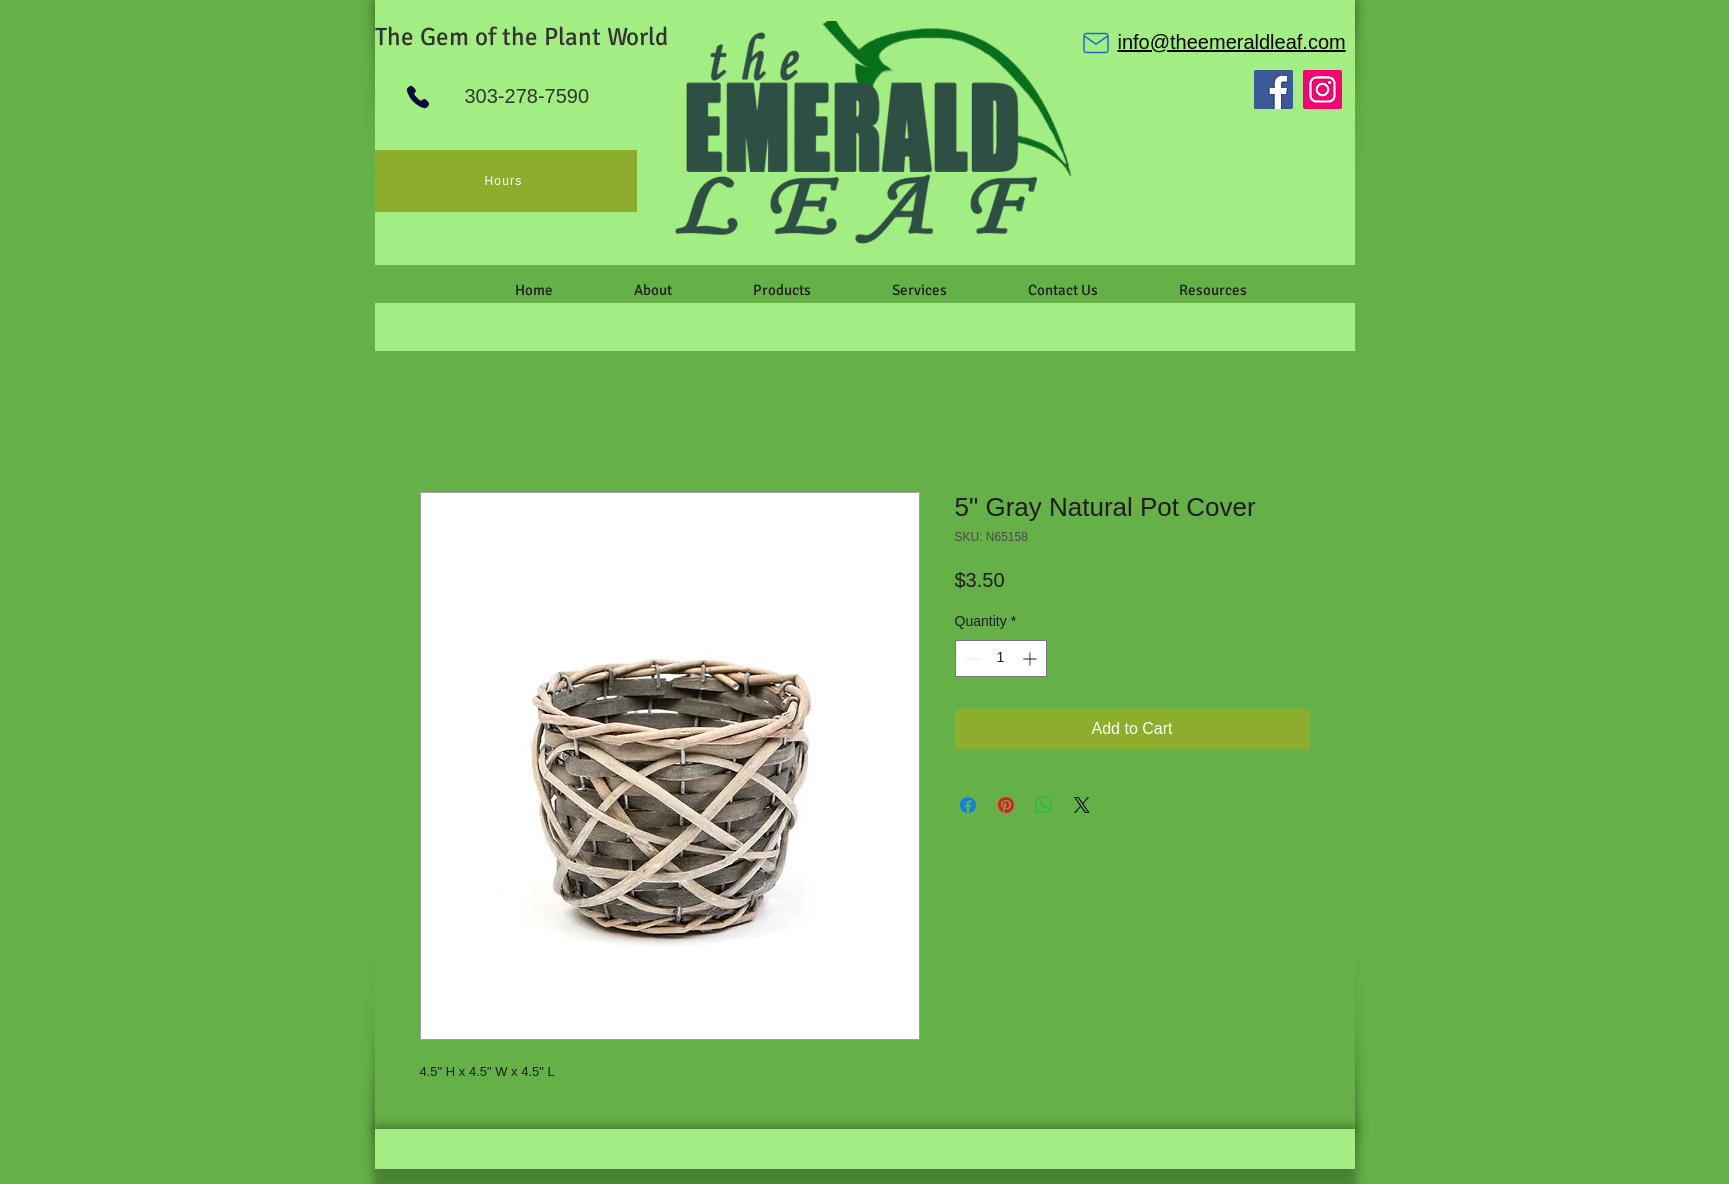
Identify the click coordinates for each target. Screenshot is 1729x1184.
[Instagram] (1322, 89)
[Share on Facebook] (968, 805)
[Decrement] (970, 658)
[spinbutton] (1001, 658)
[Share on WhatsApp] (1044, 805)
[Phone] (418, 97)
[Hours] (506, 181)
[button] (653, 290)
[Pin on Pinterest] (1006, 805)
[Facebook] (1273, 89)
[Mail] (1096, 43)
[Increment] (1031, 658)
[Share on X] (1082, 805)
